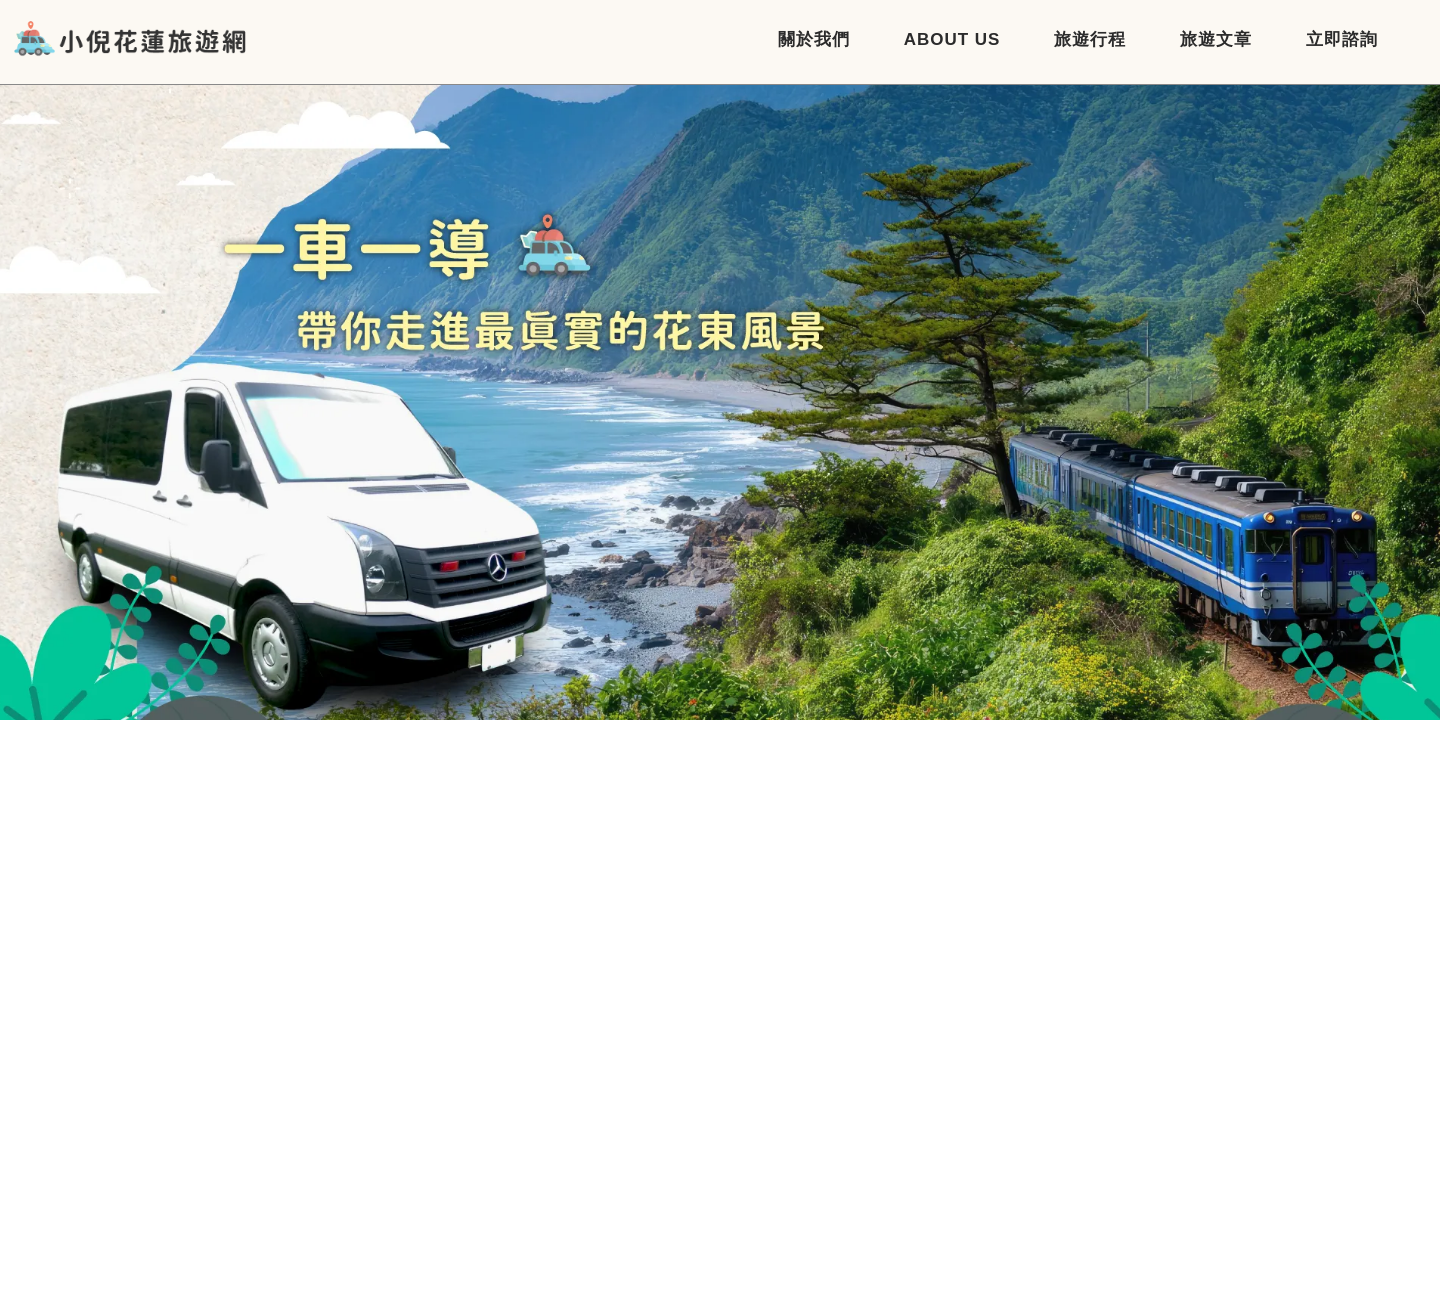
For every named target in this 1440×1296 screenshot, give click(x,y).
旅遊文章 (1216, 39)
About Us (952, 39)
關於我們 (814, 39)
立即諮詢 (1342, 39)
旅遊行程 (1090, 39)
